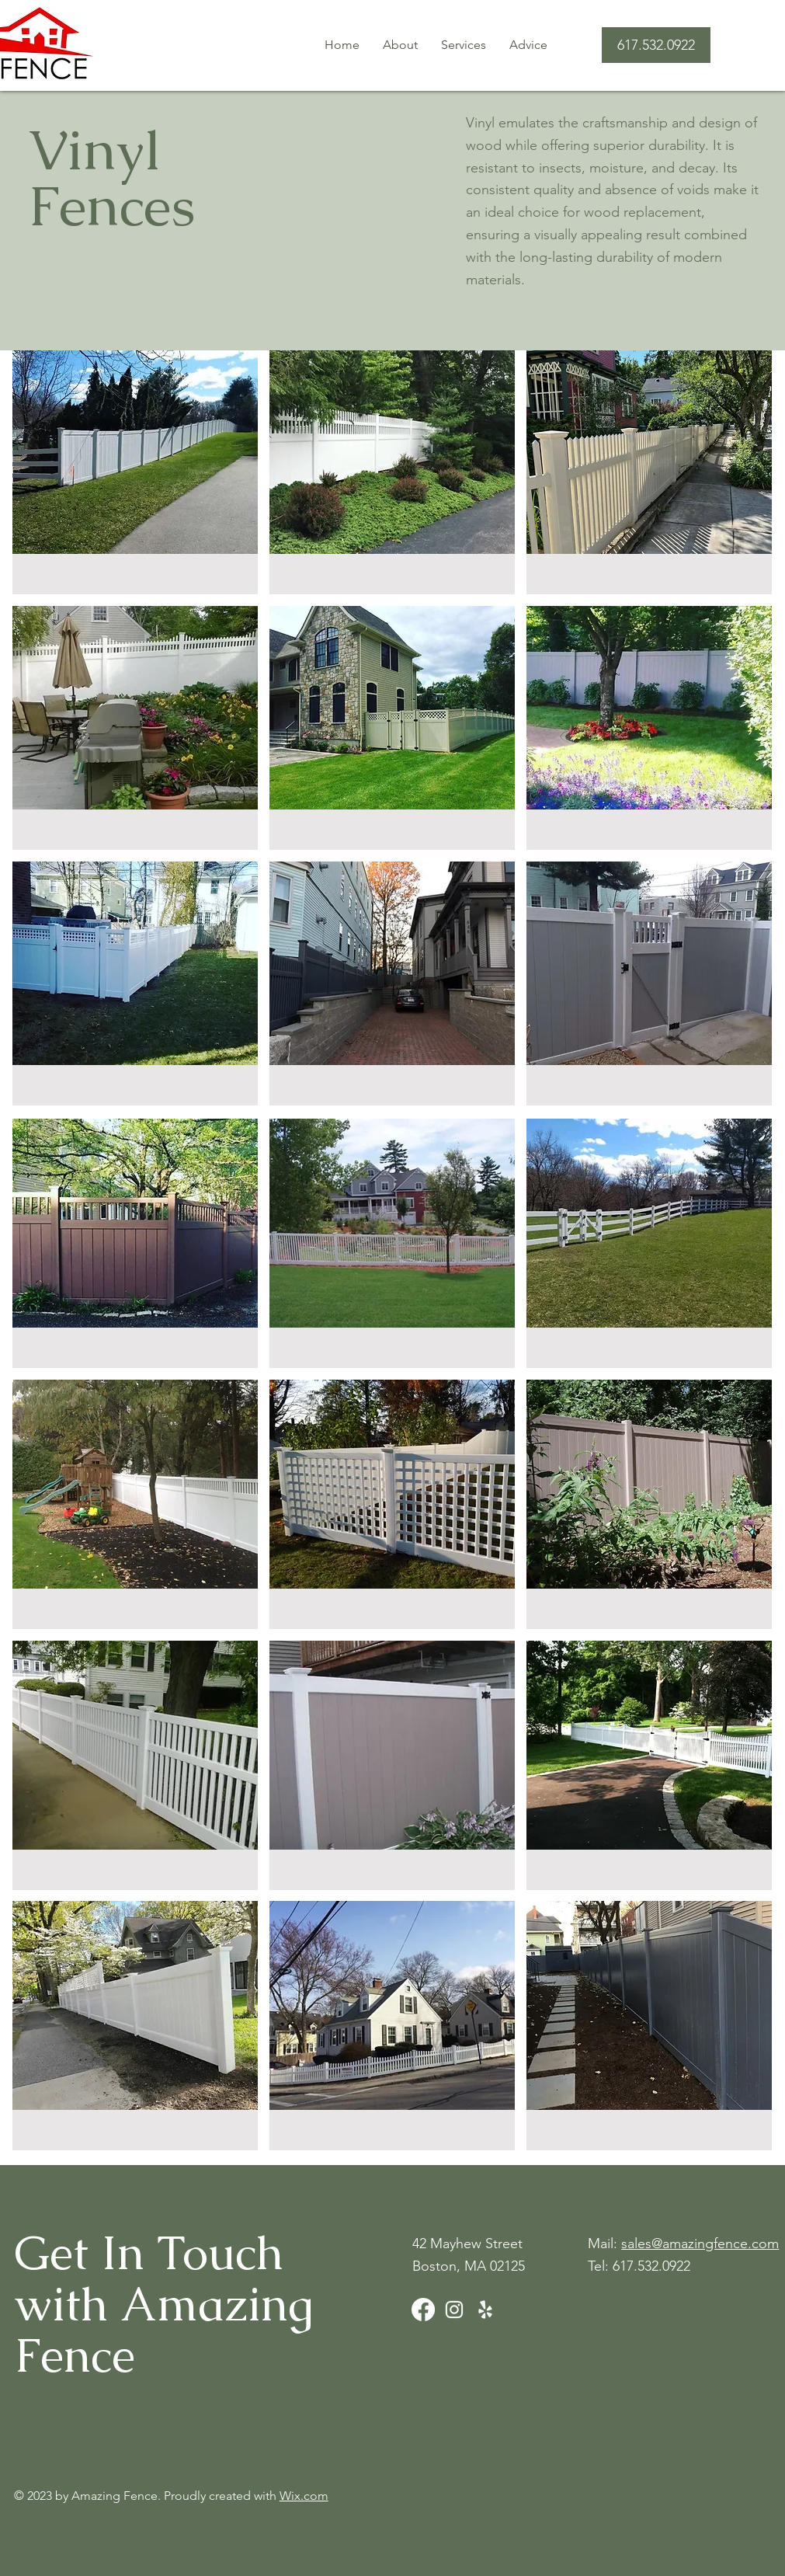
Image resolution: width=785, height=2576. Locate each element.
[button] (463, 45)
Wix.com (304, 2495)
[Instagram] (454, 2309)
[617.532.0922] (656, 45)
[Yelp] (485, 2309)
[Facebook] (423, 2309)
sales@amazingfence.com (700, 2243)
